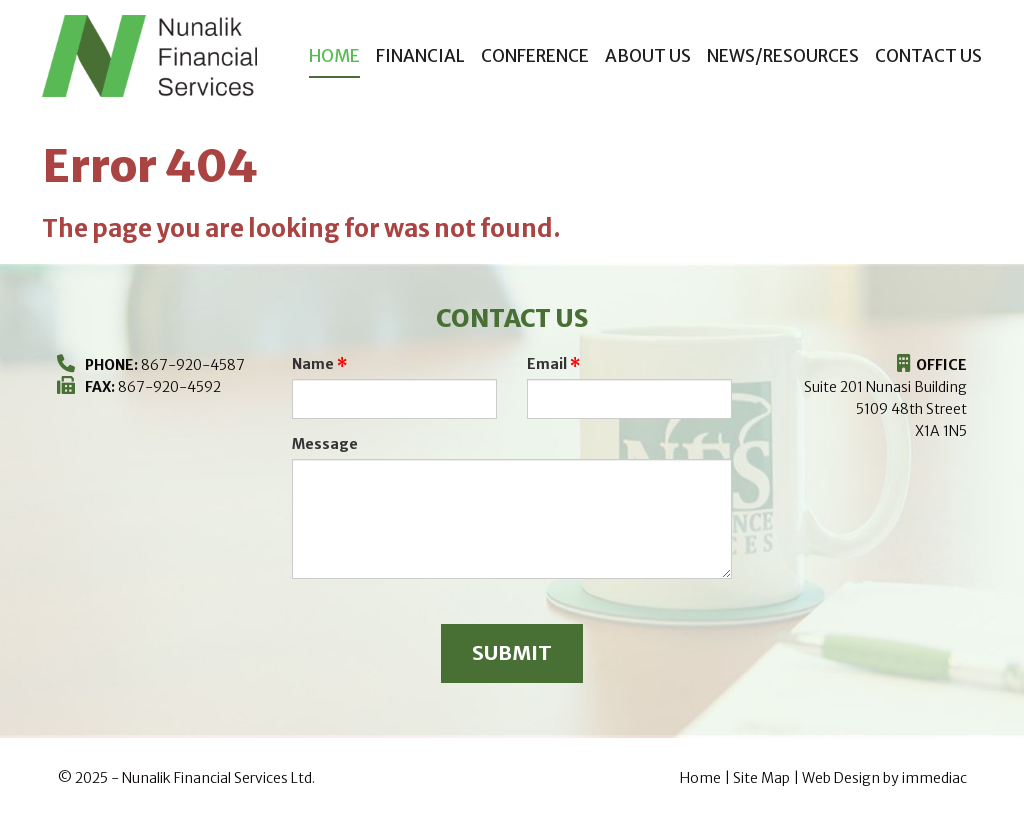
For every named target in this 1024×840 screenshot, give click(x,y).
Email (547, 364)
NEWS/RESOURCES (783, 56)
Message (325, 444)
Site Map (761, 778)
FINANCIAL (420, 56)
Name (313, 364)
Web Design (841, 778)
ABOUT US (648, 56)
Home (334, 56)
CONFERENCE (535, 56)
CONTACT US (928, 56)
